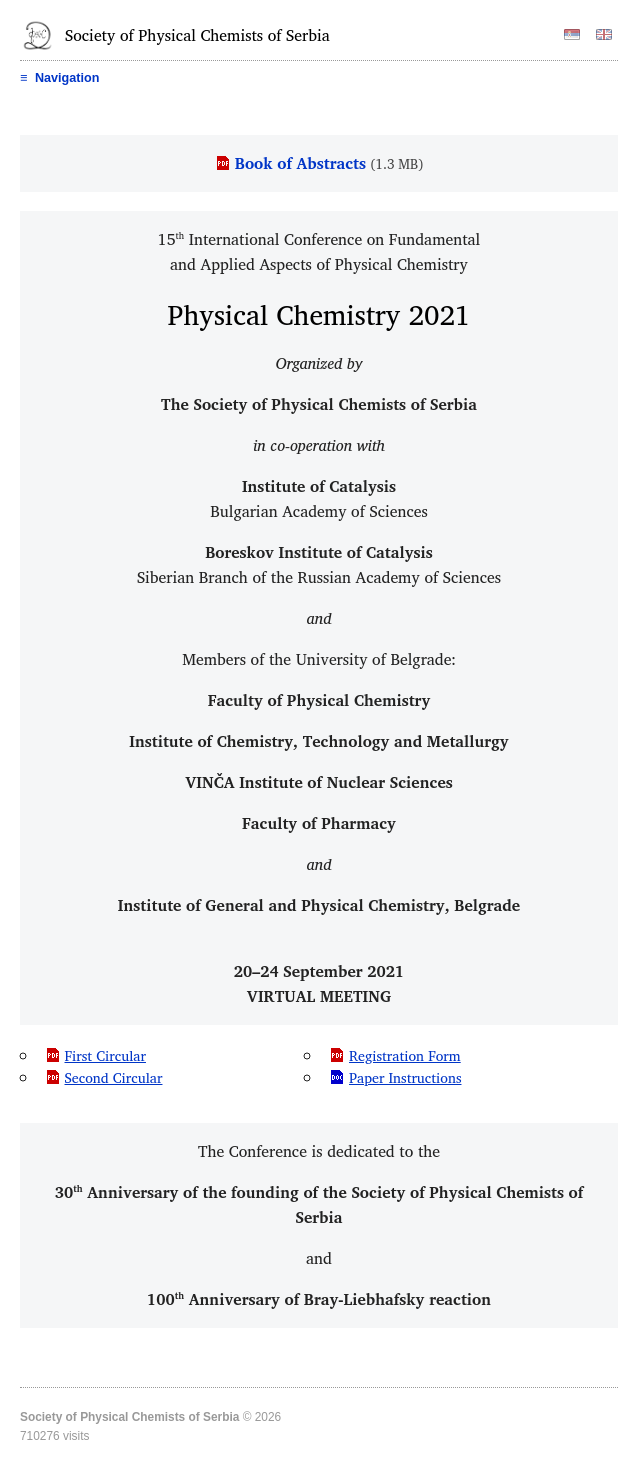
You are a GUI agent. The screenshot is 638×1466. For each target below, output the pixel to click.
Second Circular (114, 1077)
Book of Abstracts (300, 163)
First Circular (105, 1055)
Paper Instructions (405, 1077)
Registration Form (405, 1055)
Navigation (59, 78)
